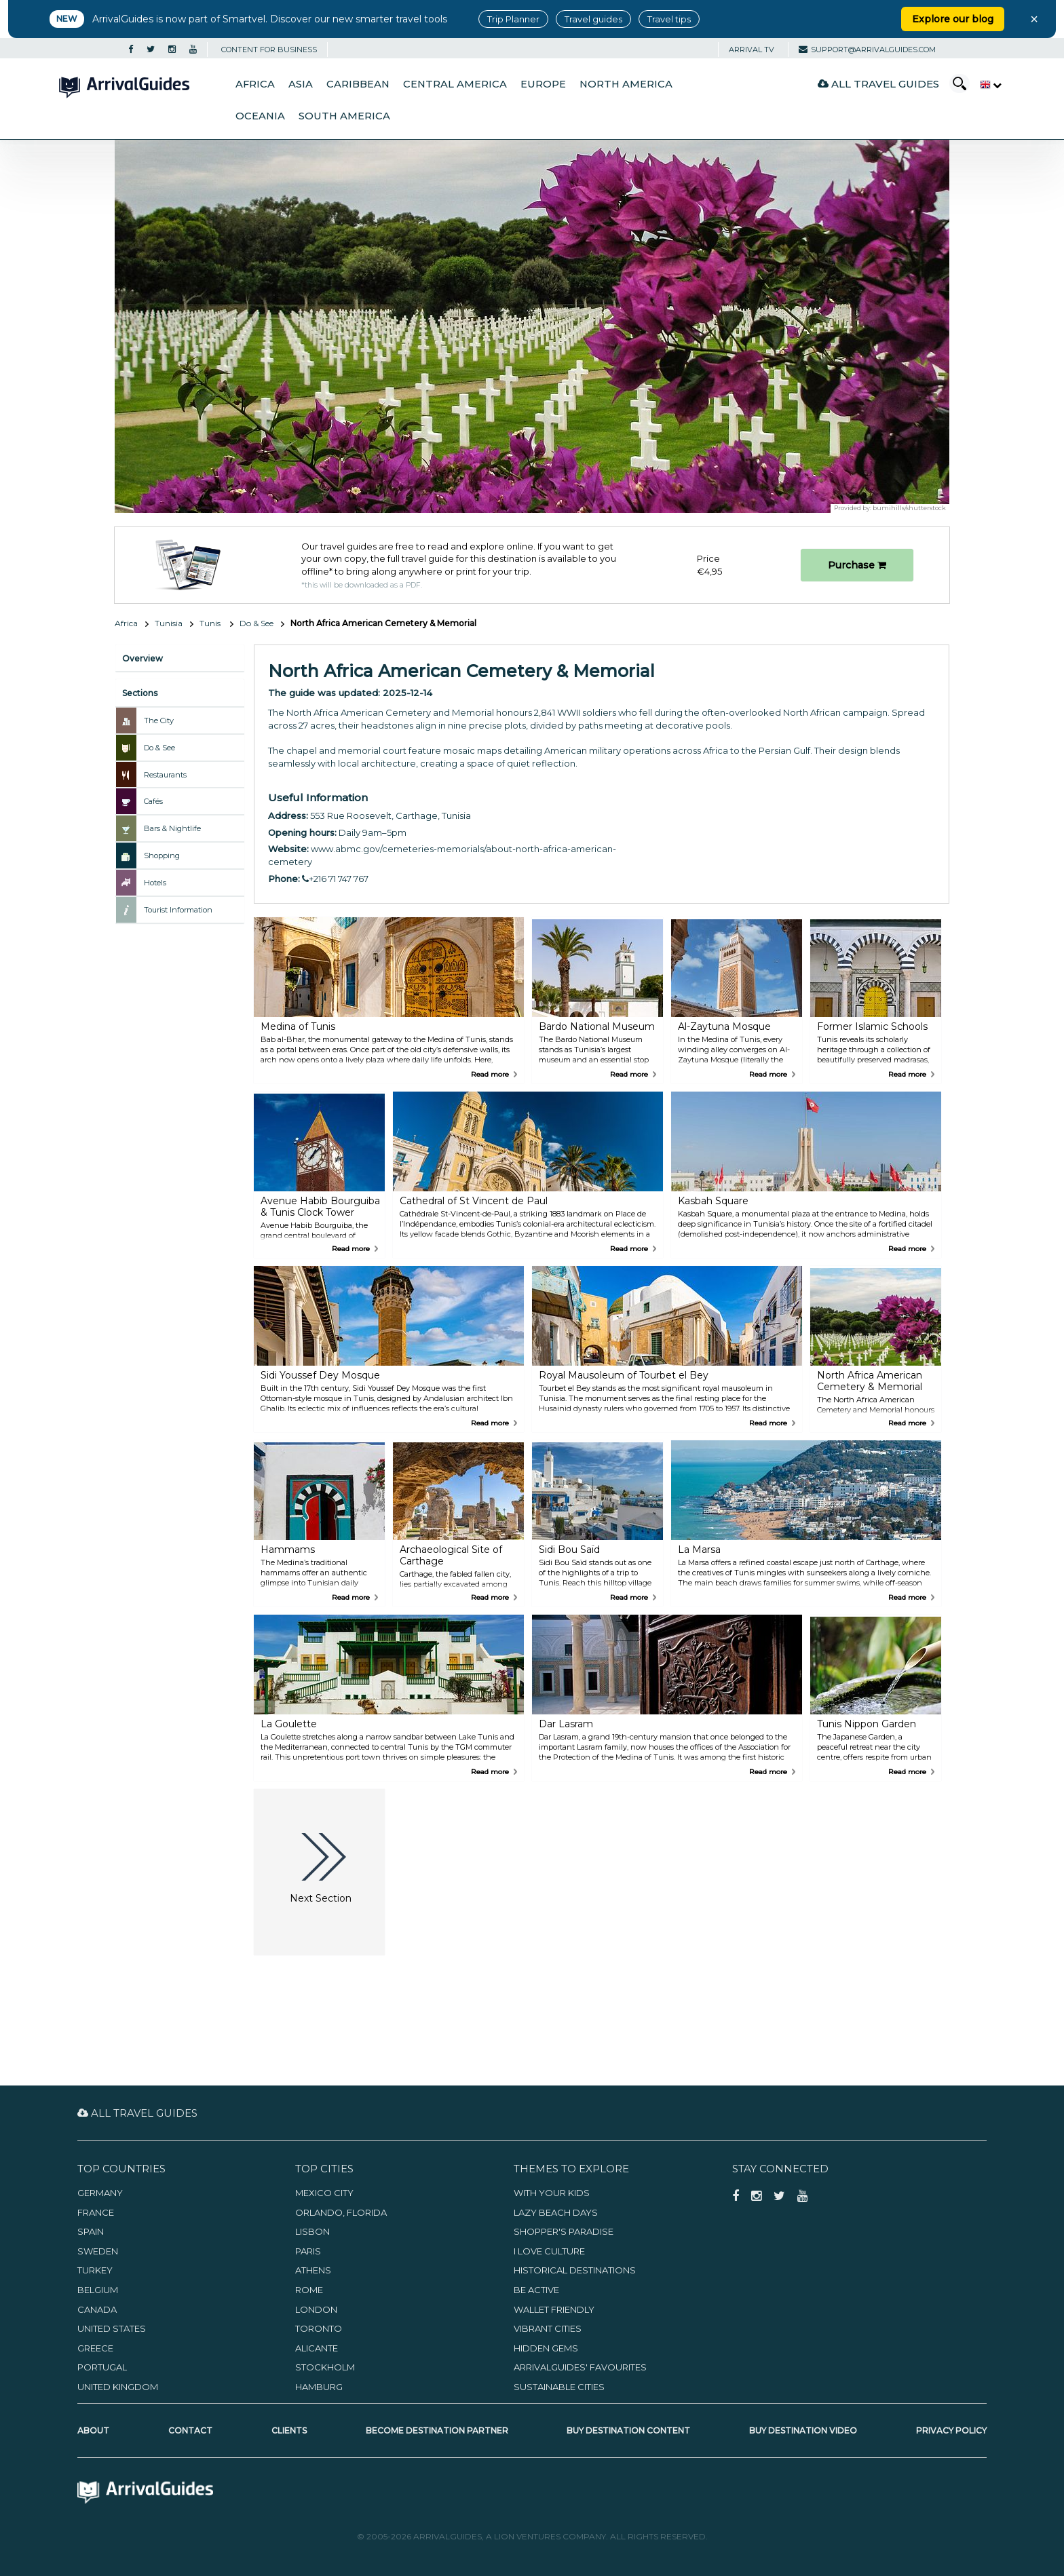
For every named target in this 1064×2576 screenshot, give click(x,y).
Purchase (857, 565)
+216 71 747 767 (335, 878)
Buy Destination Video (803, 2430)
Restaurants (165, 775)
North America (626, 84)
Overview (142, 658)
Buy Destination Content (628, 2430)
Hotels (155, 882)
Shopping (162, 855)
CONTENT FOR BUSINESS (269, 49)
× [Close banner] (1034, 19)
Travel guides (593, 19)
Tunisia (169, 623)
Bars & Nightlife (172, 828)
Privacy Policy (951, 2430)
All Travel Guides (878, 83)
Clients (289, 2430)
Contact (190, 2430)
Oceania (260, 116)
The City (159, 720)
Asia (300, 84)
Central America (455, 84)
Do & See (256, 623)
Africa (255, 84)
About (93, 2430)
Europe (543, 84)
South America (344, 116)
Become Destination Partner (437, 2430)
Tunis (211, 623)
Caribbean (358, 84)
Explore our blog (952, 19)
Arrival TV (751, 49)
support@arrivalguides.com (867, 49)
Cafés (153, 801)
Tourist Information (178, 910)
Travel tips (669, 19)
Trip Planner (513, 19)
